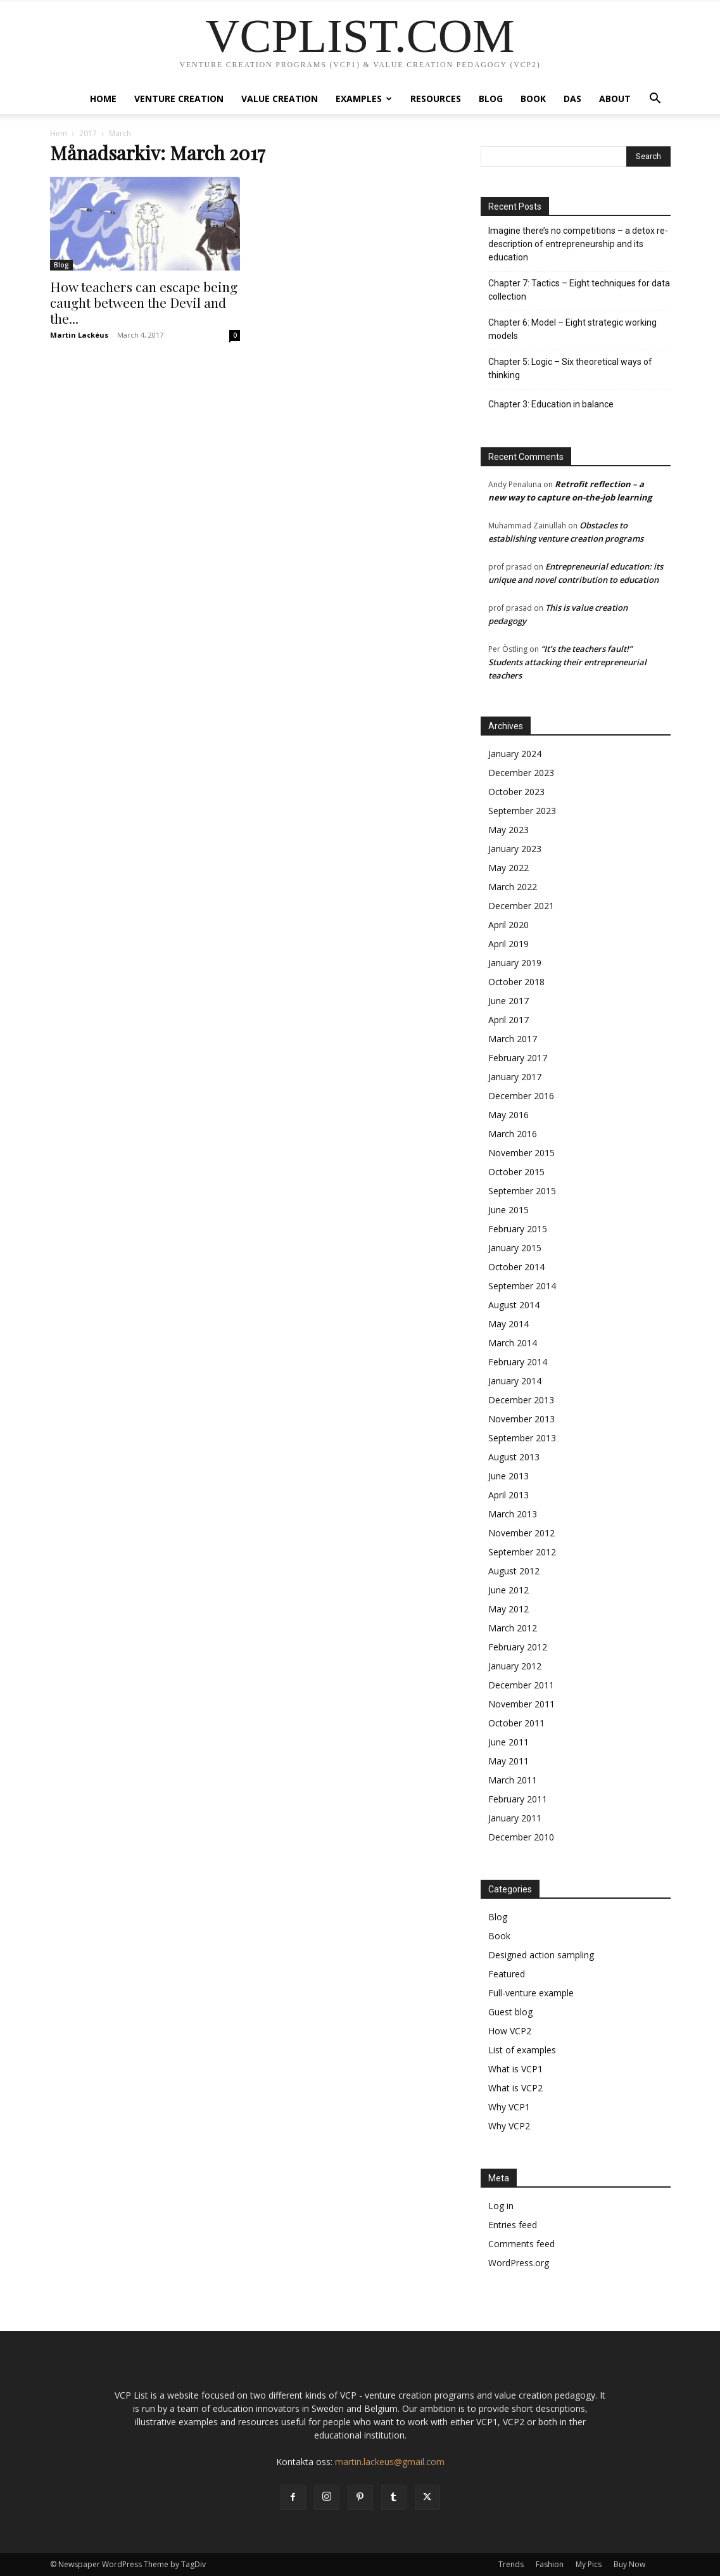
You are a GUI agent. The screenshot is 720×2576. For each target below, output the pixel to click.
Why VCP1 (509, 2107)
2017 (88, 133)
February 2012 (517, 1647)
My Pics (589, 2564)
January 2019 (514, 963)
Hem (58, 133)
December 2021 (521, 906)
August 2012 (514, 1571)
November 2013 (521, 1419)
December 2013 (521, 1400)
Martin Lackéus (79, 335)
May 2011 (508, 1761)
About (615, 98)
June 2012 (508, 1590)
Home (103, 98)
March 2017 (512, 1039)
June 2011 (508, 1742)
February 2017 (517, 1058)
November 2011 (521, 1704)
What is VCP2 (515, 2088)
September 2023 (522, 811)
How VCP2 (509, 2031)
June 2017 (508, 1001)
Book (533, 98)
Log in (501, 2206)
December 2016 (521, 1096)
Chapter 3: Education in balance (551, 404)
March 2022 (512, 887)
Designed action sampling (541, 1955)
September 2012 (522, 1552)
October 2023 (516, 792)
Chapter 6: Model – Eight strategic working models (572, 329)
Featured (506, 1974)
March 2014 (512, 1343)
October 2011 (516, 1723)
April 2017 (508, 1020)
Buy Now (629, 2564)
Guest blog (510, 2012)
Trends (511, 2564)
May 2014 (508, 1324)
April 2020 (508, 925)
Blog (491, 98)
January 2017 (514, 1077)
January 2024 (514, 754)
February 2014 (517, 1362)
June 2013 (508, 1476)
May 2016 (508, 1115)
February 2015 (517, 1229)
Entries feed (512, 2225)
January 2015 (514, 1248)
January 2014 (514, 1381)
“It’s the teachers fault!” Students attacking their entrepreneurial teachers (567, 662)
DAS (572, 98)
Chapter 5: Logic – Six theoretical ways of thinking (570, 368)
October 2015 (516, 1172)
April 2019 (508, 944)
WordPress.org (518, 2263)
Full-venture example (531, 1993)
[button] (655, 100)
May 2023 (508, 830)
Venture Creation (179, 98)
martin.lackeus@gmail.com (390, 2462)
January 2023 (514, 849)
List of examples (522, 2050)
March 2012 (512, 1628)
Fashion (550, 2564)
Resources (435, 98)
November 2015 (521, 1153)
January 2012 (514, 1666)
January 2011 (514, 1818)
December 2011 (521, 1685)
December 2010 (521, 1837)
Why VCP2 (509, 2126)
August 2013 (514, 1457)
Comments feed (521, 2244)
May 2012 (508, 1609)
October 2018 (516, 982)
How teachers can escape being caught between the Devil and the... (143, 302)
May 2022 (508, 868)
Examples (364, 98)
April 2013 (508, 1495)
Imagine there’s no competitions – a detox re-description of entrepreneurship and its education (578, 244)
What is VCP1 (515, 2069)
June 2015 (508, 1210)
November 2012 (521, 1533)
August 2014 (514, 1305)
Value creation (279, 98)
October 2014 (516, 1267)
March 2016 (512, 1134)
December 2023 (521, 773)
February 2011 (517, 1799)
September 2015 (522, 1191)
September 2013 (522, 1438)
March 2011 (512, 1780)
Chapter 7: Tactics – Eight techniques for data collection (579, 290)
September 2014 (522, 1286)
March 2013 (512, 1514)
